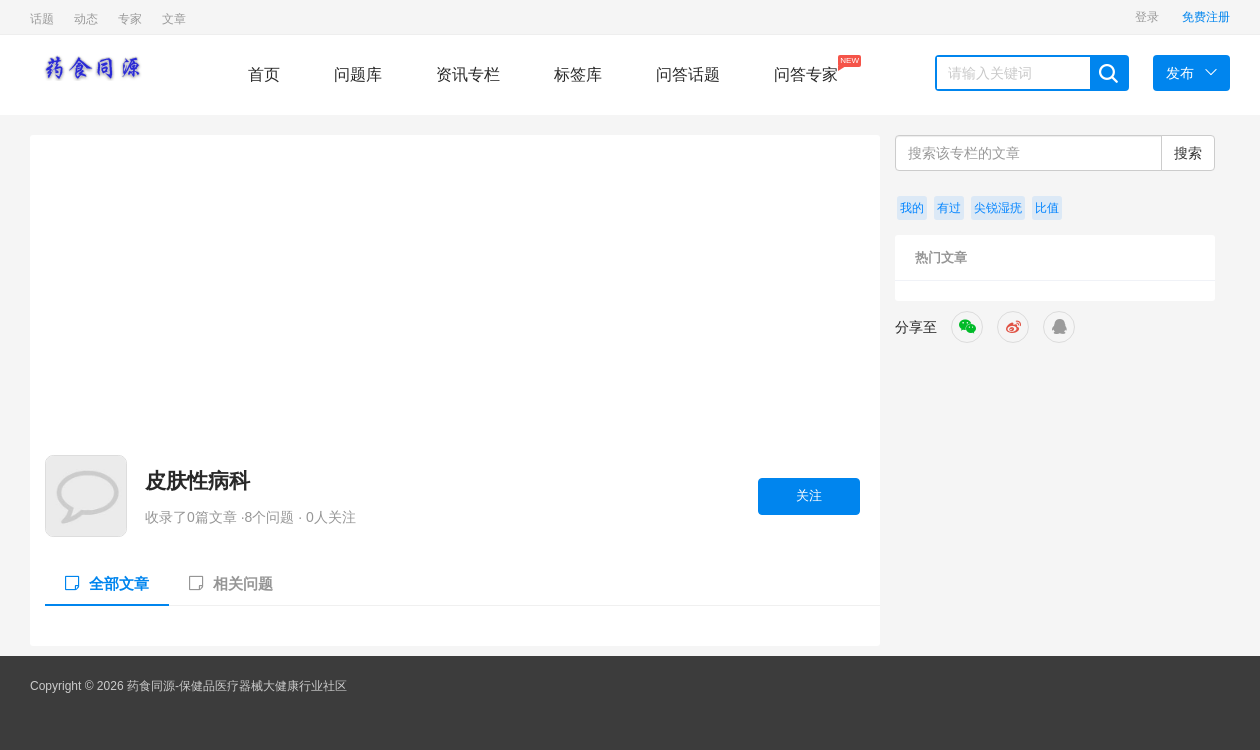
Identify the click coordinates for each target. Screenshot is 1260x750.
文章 (174, 19)
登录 (1147, 17)
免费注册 (1206, 17)
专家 (130, 19)
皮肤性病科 (197, 480)
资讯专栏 (468, 74)
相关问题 (231, 583)
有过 (949, 208)
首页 (264, 74)
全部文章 (107, 583)
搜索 (1188, 153)
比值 (1047, 208)
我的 (912, 208)
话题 (42, 19)
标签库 (578, 74)
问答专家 (806, 69)
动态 (86, 19)
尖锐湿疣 (998, 208)
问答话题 (688, 74)
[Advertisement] (452, 305)
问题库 (358, 74)
